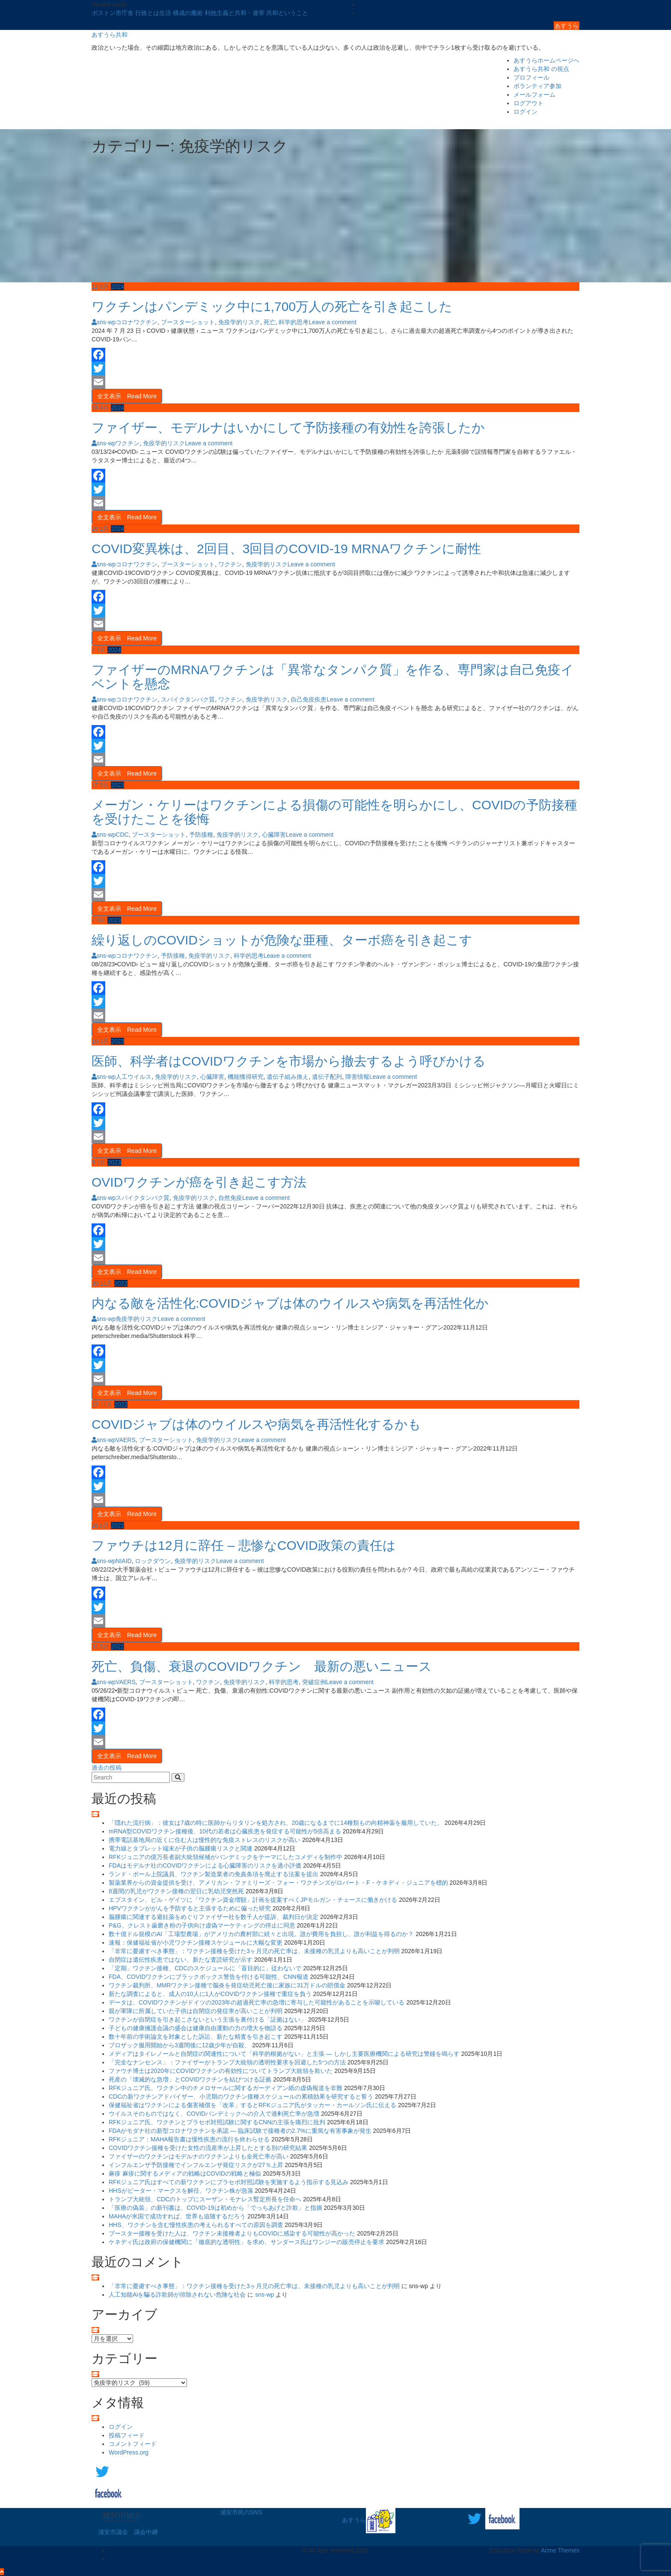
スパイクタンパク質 (188, 699)
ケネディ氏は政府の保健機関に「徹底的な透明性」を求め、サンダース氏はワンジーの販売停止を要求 (246, 2241)
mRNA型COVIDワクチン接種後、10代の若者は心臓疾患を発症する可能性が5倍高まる (225, 1831)
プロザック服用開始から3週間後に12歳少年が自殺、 (179, 2045)
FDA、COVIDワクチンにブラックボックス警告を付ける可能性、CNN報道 (209, 1976)
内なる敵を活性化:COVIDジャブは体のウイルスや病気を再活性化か (290, 1303)
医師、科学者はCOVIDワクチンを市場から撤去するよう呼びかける (289, 1061)
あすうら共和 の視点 (541, 68)
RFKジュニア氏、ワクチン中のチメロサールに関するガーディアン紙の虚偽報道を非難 (225, 2087)
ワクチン (128, 443)
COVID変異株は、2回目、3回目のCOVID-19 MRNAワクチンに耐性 (286, 549)
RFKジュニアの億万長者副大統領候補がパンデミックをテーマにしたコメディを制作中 (225, 1857)
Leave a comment (332, 322)
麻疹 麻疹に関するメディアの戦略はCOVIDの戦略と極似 (185, 2173)
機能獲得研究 (246, 1076)
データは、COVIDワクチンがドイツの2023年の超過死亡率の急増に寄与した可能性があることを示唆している (256, 2002)
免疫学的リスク (239, 322)
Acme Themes (560, 2550)
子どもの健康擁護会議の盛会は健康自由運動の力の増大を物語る (195, 2028)
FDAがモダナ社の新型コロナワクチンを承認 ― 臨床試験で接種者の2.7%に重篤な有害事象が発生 (240, 2130)
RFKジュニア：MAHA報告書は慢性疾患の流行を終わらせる (189, 2139)
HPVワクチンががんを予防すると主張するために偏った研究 (190, 1908)
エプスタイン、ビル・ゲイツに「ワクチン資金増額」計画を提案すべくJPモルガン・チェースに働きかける (253, 1899)
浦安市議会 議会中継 (128, 2532)
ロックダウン (153, 1560)
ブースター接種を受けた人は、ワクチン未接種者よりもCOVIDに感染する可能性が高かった (232, 2233)
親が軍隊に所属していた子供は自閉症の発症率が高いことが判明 (195, 2011)
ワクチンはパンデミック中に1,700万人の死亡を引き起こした (272, 306)
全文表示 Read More (127, 396)
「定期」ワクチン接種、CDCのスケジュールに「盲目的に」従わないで (205, 1968)
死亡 (270, 322)
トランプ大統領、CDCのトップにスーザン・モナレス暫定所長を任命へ (205, 2199)
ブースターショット (188, 322)
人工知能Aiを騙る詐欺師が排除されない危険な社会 (177, 2294)
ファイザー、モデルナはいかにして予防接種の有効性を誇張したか (288, 427)
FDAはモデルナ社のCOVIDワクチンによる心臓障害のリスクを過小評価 (205, 1865)
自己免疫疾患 (309, 699)
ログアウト (528, 103)
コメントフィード (133, 2443)
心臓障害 (274, 834)
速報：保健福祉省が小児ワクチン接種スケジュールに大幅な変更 (195, 1942)
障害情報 (357, 1076)
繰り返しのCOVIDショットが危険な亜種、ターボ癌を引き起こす (282, 940)
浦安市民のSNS (241, 2512)
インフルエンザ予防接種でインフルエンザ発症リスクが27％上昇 (196, 2164)
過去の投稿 (107, 1767)
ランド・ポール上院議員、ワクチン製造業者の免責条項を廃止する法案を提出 (213, 1874)
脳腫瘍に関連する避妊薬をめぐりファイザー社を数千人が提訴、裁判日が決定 (213, 1916)
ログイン (525, 111)
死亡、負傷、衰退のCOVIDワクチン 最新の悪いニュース (262, 1666)
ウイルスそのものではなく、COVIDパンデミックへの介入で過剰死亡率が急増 (214, 2113)
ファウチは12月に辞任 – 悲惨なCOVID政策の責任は (244, 1545)
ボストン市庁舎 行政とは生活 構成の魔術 (148, 12)
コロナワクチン (136, 322)
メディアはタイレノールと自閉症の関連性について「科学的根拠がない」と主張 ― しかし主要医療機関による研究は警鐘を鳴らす (284, 2053)
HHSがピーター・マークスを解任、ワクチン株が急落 (181, 2190)
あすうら (567, 25)
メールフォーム (534, 94)
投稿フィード (127, 2435)
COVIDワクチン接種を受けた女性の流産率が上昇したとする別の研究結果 (208, 2147)
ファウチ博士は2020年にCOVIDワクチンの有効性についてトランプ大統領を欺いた (221, 2070)
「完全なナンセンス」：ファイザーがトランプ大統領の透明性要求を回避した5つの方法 (227, 2062)
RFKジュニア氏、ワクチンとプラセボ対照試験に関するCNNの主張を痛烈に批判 (217, 2122)
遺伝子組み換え (288, 1076)
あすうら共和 (110, 34)
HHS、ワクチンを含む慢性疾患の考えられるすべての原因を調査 (196, 2224)
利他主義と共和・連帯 (235, 12)
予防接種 (201, 834)
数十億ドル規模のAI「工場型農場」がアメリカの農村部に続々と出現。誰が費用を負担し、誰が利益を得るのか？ (261, 1934)
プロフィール (531, 77)
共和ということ (287, 12)
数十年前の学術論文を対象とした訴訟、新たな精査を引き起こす (195, 2036)
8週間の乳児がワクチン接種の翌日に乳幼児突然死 (176, 1891)
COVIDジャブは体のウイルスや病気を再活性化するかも (256, 1424)
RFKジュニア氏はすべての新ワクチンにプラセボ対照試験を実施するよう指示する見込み (228, 2182)
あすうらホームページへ (546, 60)
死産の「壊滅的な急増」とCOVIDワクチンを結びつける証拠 (190, 2079)
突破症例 (314, 1682)
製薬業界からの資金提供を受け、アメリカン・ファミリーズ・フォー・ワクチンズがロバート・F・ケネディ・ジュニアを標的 (278, 1882)
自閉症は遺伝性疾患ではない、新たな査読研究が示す (180, 1959)
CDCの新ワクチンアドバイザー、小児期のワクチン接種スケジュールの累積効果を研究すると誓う (241, 2096)
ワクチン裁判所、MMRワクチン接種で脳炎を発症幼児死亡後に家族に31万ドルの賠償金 (227, 1985)
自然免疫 (230, 1197)
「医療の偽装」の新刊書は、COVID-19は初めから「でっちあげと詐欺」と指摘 (215, 2207)
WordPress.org (128, 2452)
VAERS (125, 1439)
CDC (122, 834)
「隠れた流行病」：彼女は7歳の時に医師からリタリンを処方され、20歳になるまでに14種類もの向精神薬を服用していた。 (276, 1822)
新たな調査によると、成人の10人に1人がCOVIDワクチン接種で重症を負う (210, 1993)
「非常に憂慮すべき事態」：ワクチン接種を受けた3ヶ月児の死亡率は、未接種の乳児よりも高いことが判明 (254, 1951)
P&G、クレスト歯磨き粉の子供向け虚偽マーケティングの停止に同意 (202, 1925)
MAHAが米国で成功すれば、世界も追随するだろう (177, 2216)
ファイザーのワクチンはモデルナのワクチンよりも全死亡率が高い (198, 2156)
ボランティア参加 (537, 86)
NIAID (123, 1560)
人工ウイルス (133, 1076)
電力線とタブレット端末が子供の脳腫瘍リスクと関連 (180, 1848)
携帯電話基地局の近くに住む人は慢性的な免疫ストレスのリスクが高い (204, 1839)
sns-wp (104, 322)
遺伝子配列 (327, 1076)
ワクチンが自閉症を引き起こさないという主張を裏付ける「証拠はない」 (207, 2019)
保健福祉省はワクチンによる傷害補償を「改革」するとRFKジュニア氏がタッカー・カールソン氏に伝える (252, 2105)
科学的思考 (294, 322)
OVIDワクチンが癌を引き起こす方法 (199, 1182)
